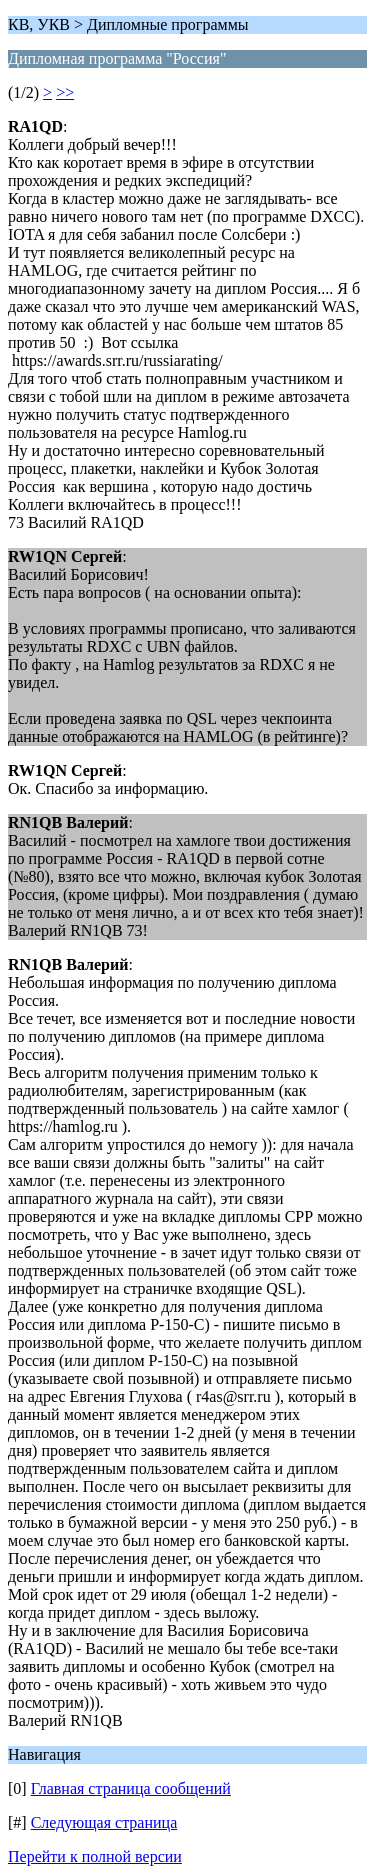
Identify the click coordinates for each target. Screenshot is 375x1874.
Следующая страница (104, 1822)
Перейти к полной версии (95, 1856)
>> (65, 92)
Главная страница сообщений (131, 1788)
